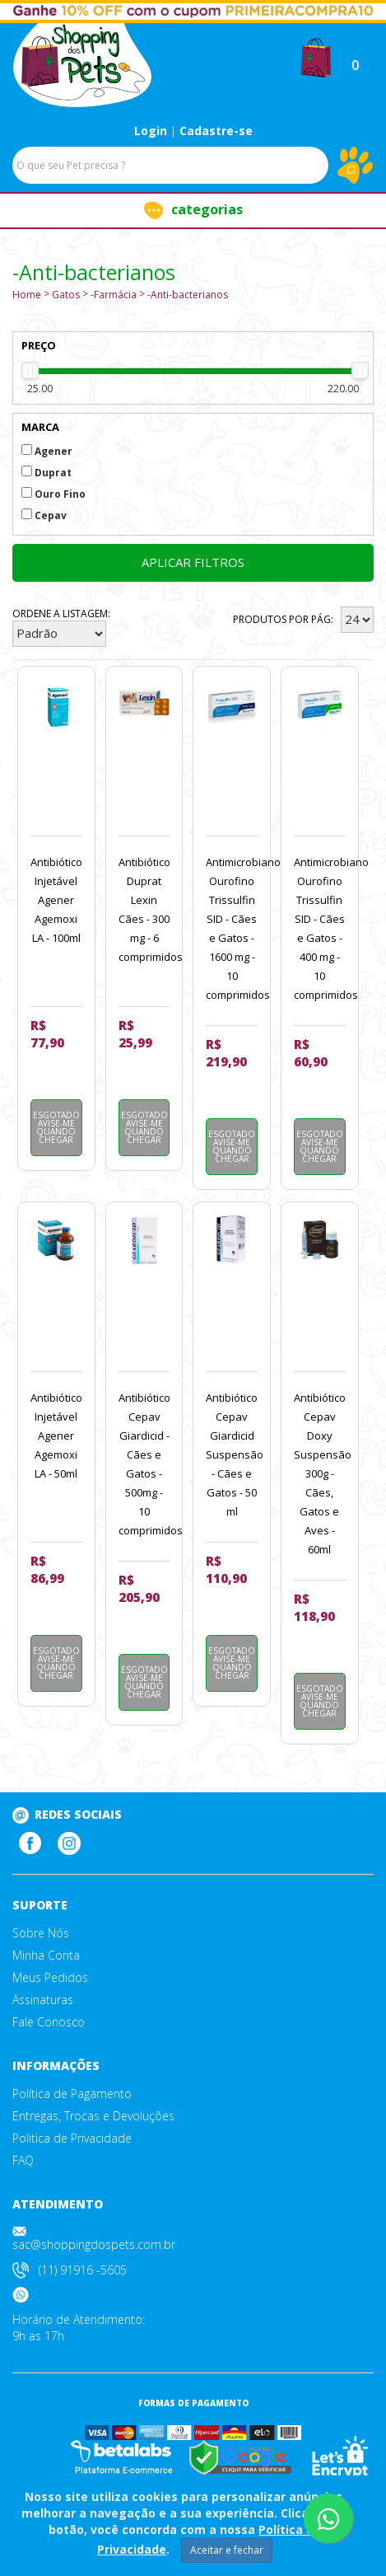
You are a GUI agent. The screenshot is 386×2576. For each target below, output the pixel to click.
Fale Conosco (48, 2022)
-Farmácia (114, 295)
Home (26, 295)
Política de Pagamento (72, 2094)
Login (150, 131)
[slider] (30, 370)
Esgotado (56, 1127)
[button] (316, 56)
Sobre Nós (40, 1933)
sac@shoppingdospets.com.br (93, 2244)
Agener (46, 451)
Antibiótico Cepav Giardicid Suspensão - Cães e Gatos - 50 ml (234, 1454)
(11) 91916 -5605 (83, 2270)
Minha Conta (46, 1955)
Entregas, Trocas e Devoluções (93, 2116)
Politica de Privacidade (72, 2138)
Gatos (66, 295)
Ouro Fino (53, 494)
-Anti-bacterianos (187, 295)
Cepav (44, 515)
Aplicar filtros (193, 562)
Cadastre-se (216, 131)
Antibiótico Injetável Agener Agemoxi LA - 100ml (56, 900)
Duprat (46, 473)
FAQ (23, 2160)
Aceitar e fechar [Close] (226, 2550)
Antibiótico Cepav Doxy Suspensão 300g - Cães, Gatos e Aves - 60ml (322, 1473)
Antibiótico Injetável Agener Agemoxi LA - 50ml (56, 1435)
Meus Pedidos (50, 1978)
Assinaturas (42, 2000)
